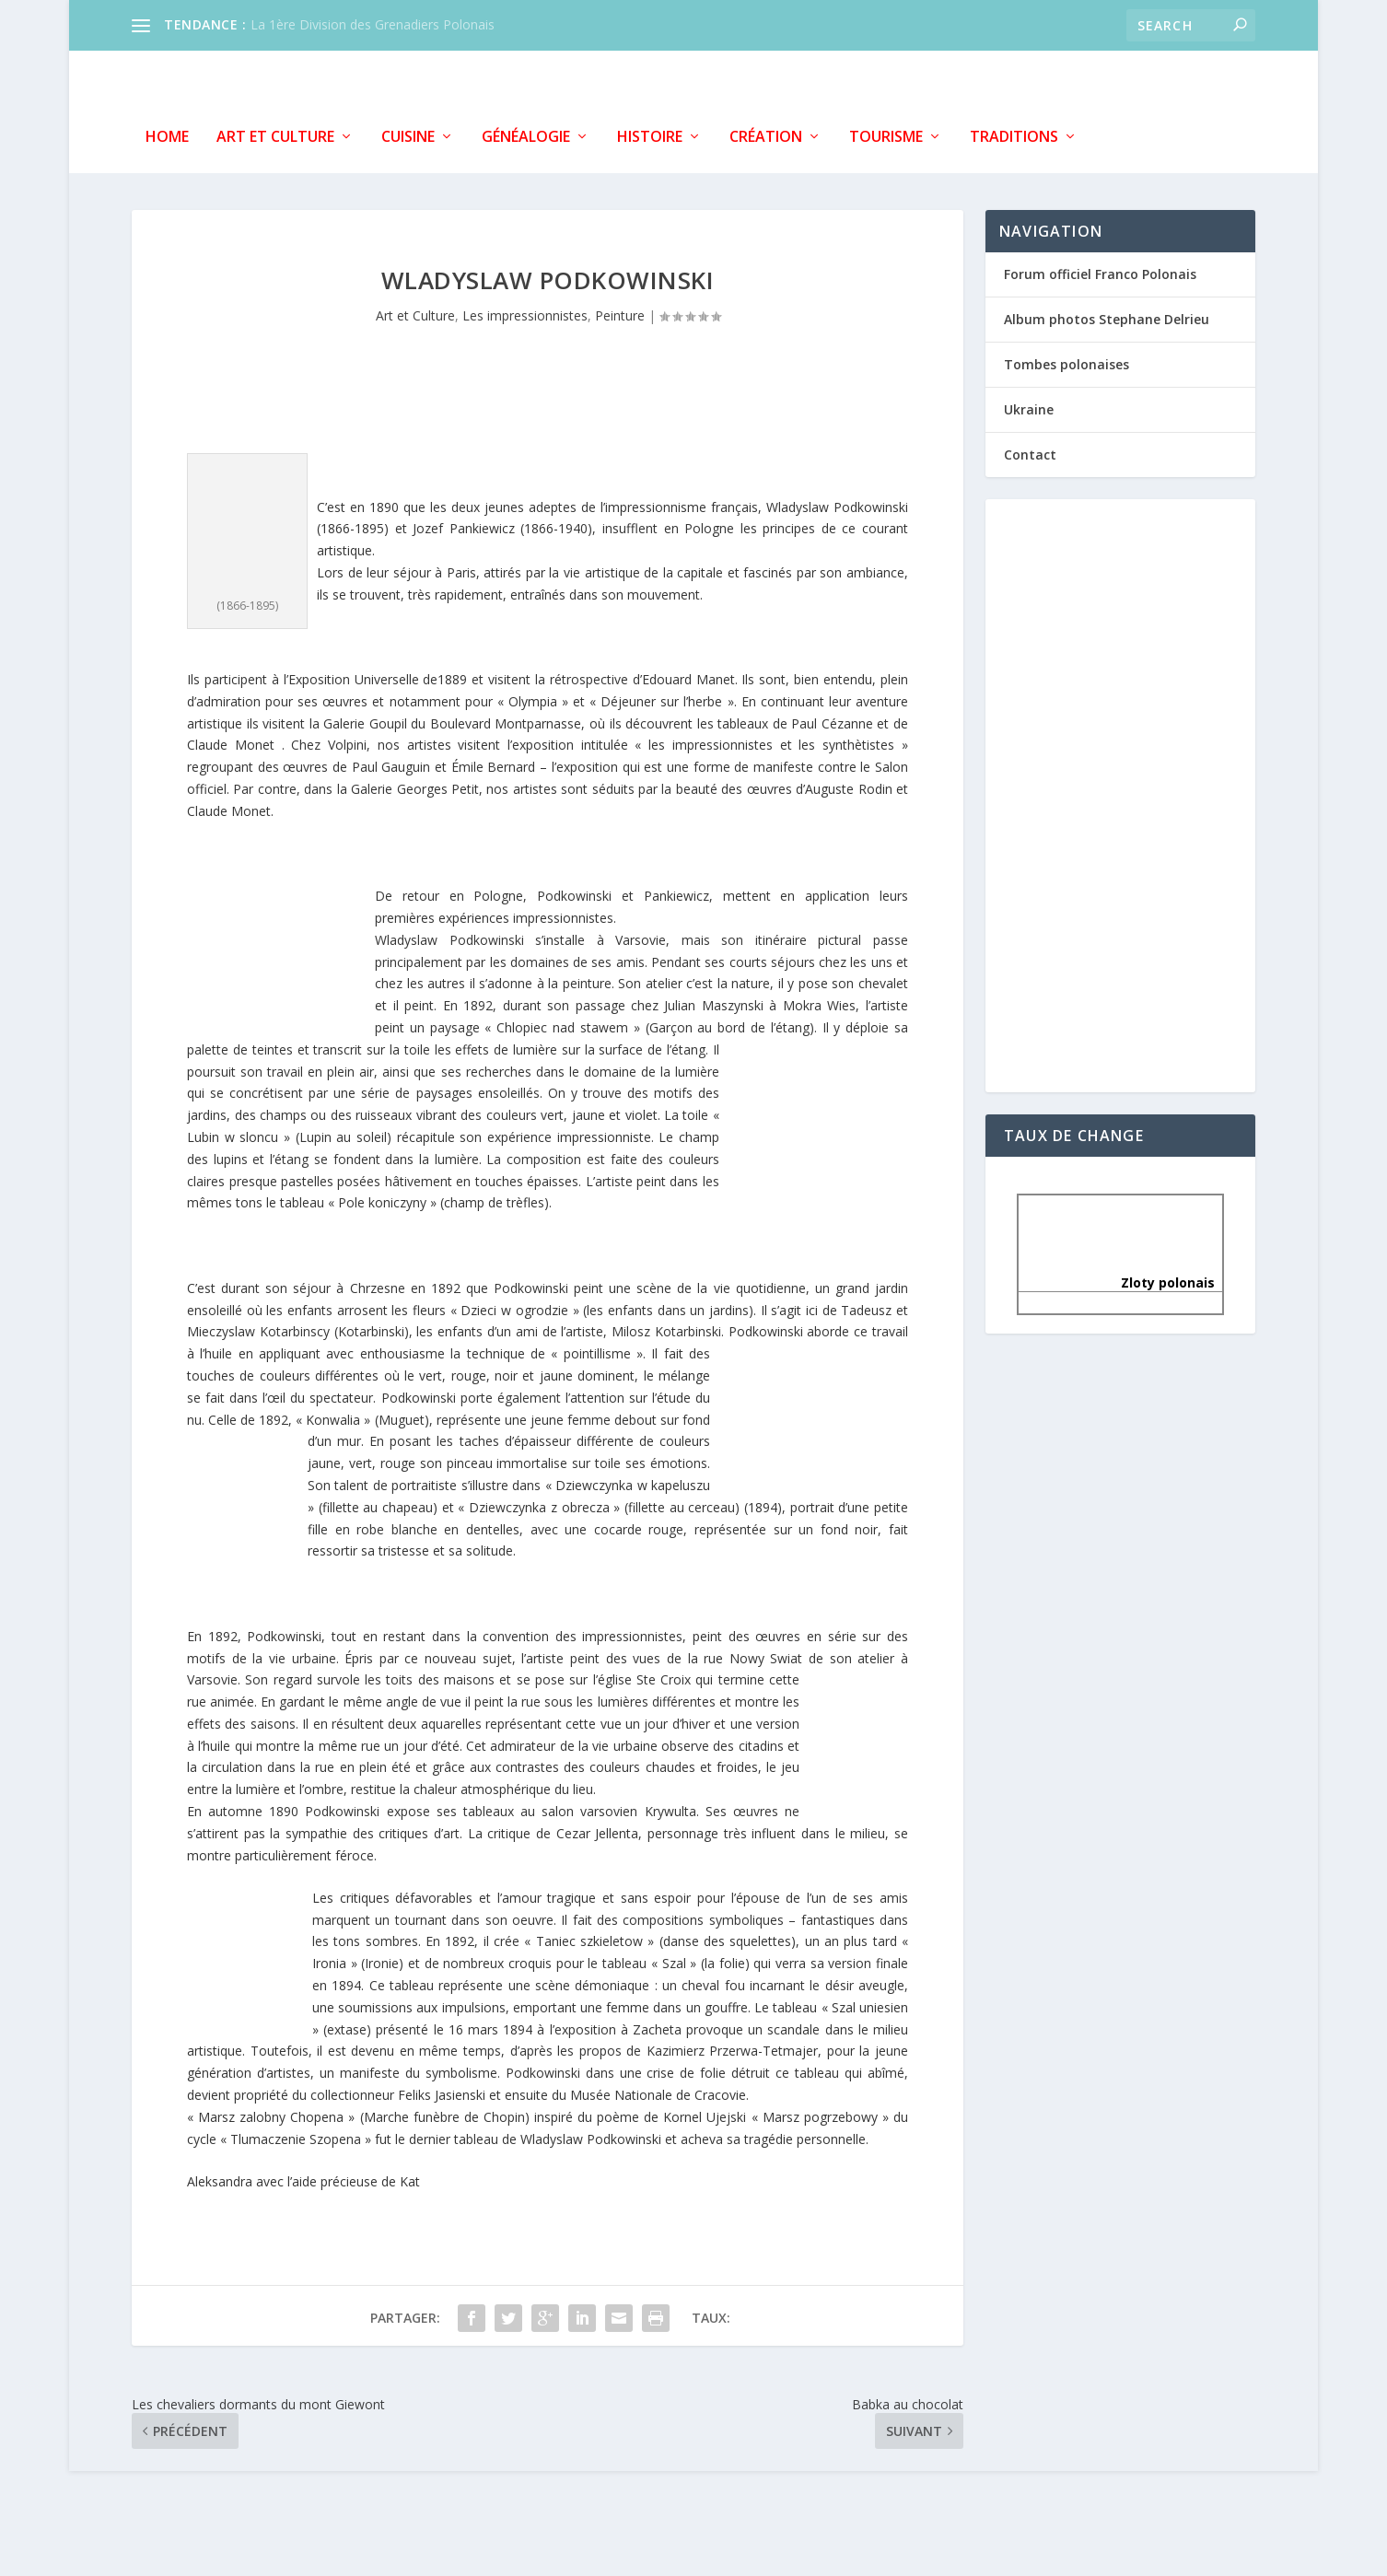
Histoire (649, 133)
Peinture (620, 312)
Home (167, 133)
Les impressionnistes (525, 312)
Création (765, 133)
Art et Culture (275, 133)
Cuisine (408, 133)
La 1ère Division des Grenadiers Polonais (373, 24)
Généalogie (526, 133)
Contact (1030, 451)
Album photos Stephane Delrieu (1106, 314)
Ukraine (1029, 405)
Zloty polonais (1120, 1279)
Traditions (1014, 133)
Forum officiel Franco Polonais (1100, 269)
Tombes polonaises (1066, 359)
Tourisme (886, 133)
